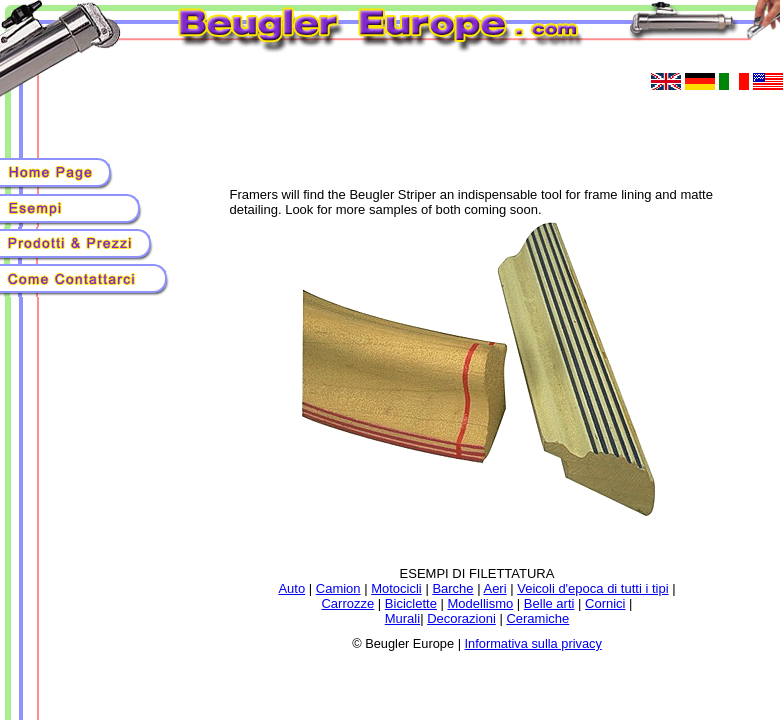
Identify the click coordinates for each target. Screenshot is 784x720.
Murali (402, 618)
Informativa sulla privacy (533, 643)
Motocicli (396, 588)
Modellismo (480, 603)
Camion (338, 588)
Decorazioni (461, 618)
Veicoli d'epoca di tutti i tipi (592, 588)
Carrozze (347, 603)
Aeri (494, 588)
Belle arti (549, 603)
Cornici (605, 603)
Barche (452, 588)
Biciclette (411, 603)
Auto (291, 588)
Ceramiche (537, 618)
